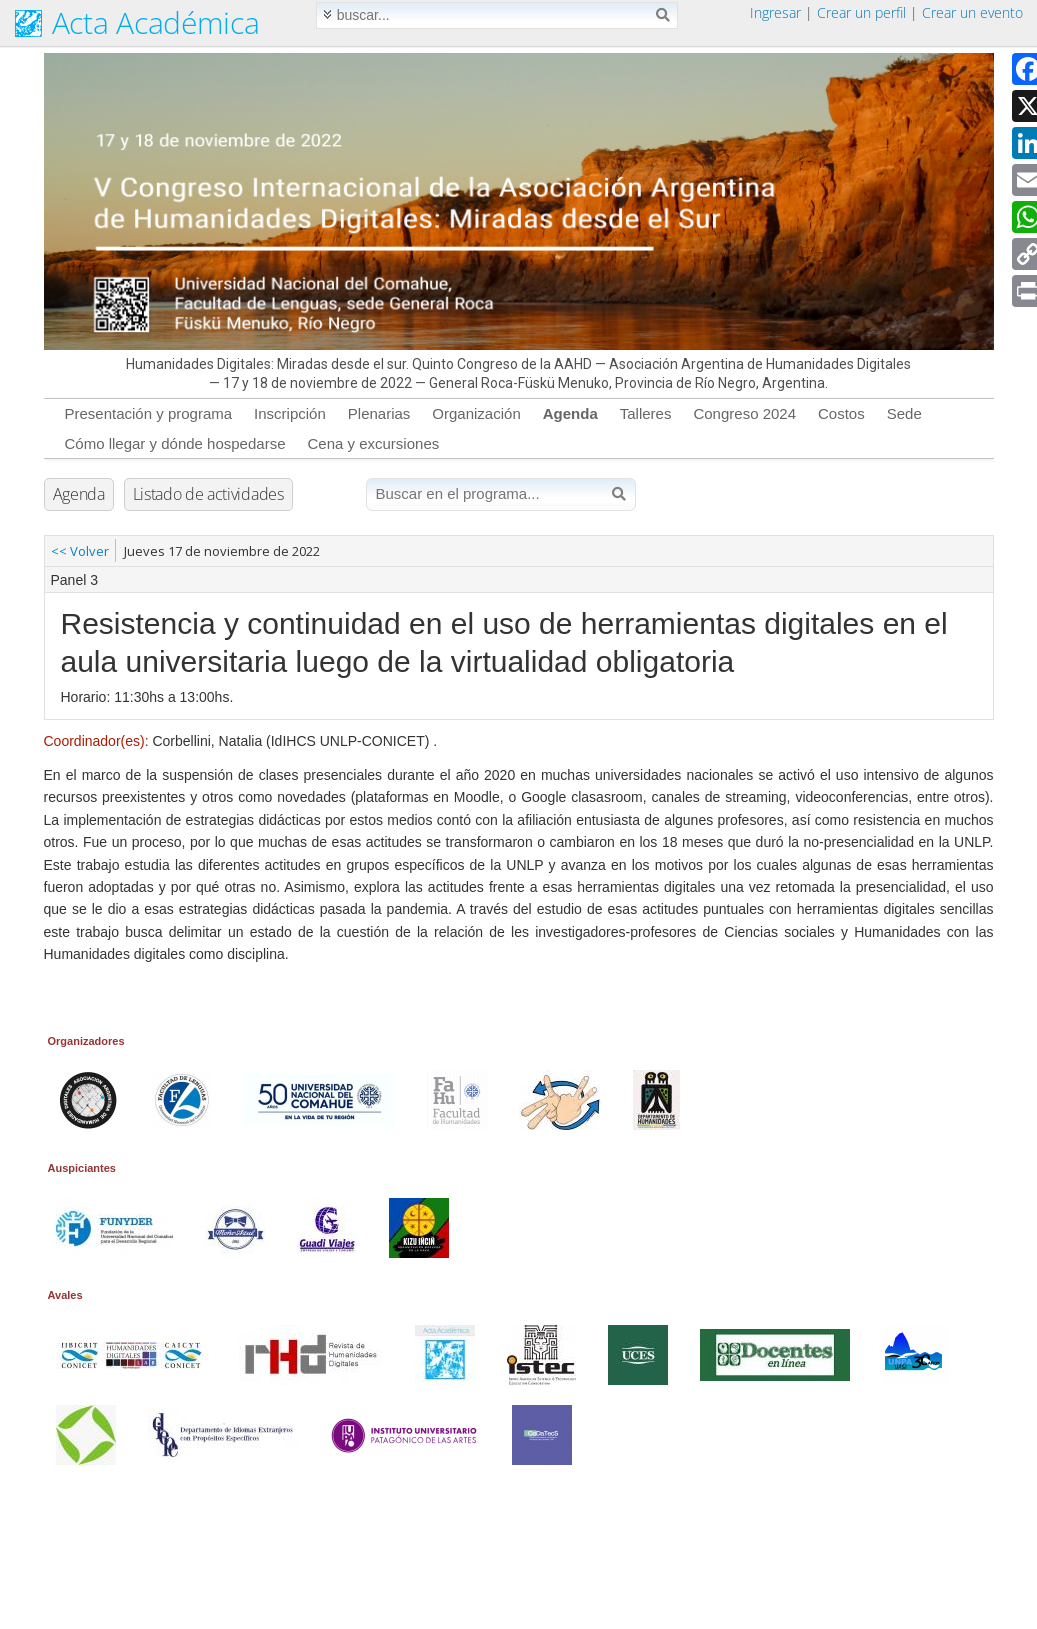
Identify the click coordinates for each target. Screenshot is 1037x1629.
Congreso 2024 (744, 413)
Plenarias (379, 413)
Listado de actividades (208, 494)
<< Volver (80, 551)
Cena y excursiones (373, 443)
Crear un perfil (861, 12)
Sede (904, 413)
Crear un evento (972, 12)
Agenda (570, 413)
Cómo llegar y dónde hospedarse (175, 443)
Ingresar (775, 12)
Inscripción (290, 413)
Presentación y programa (149, 413)
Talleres (646, 413)
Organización (476, 413)
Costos (841, 413)
